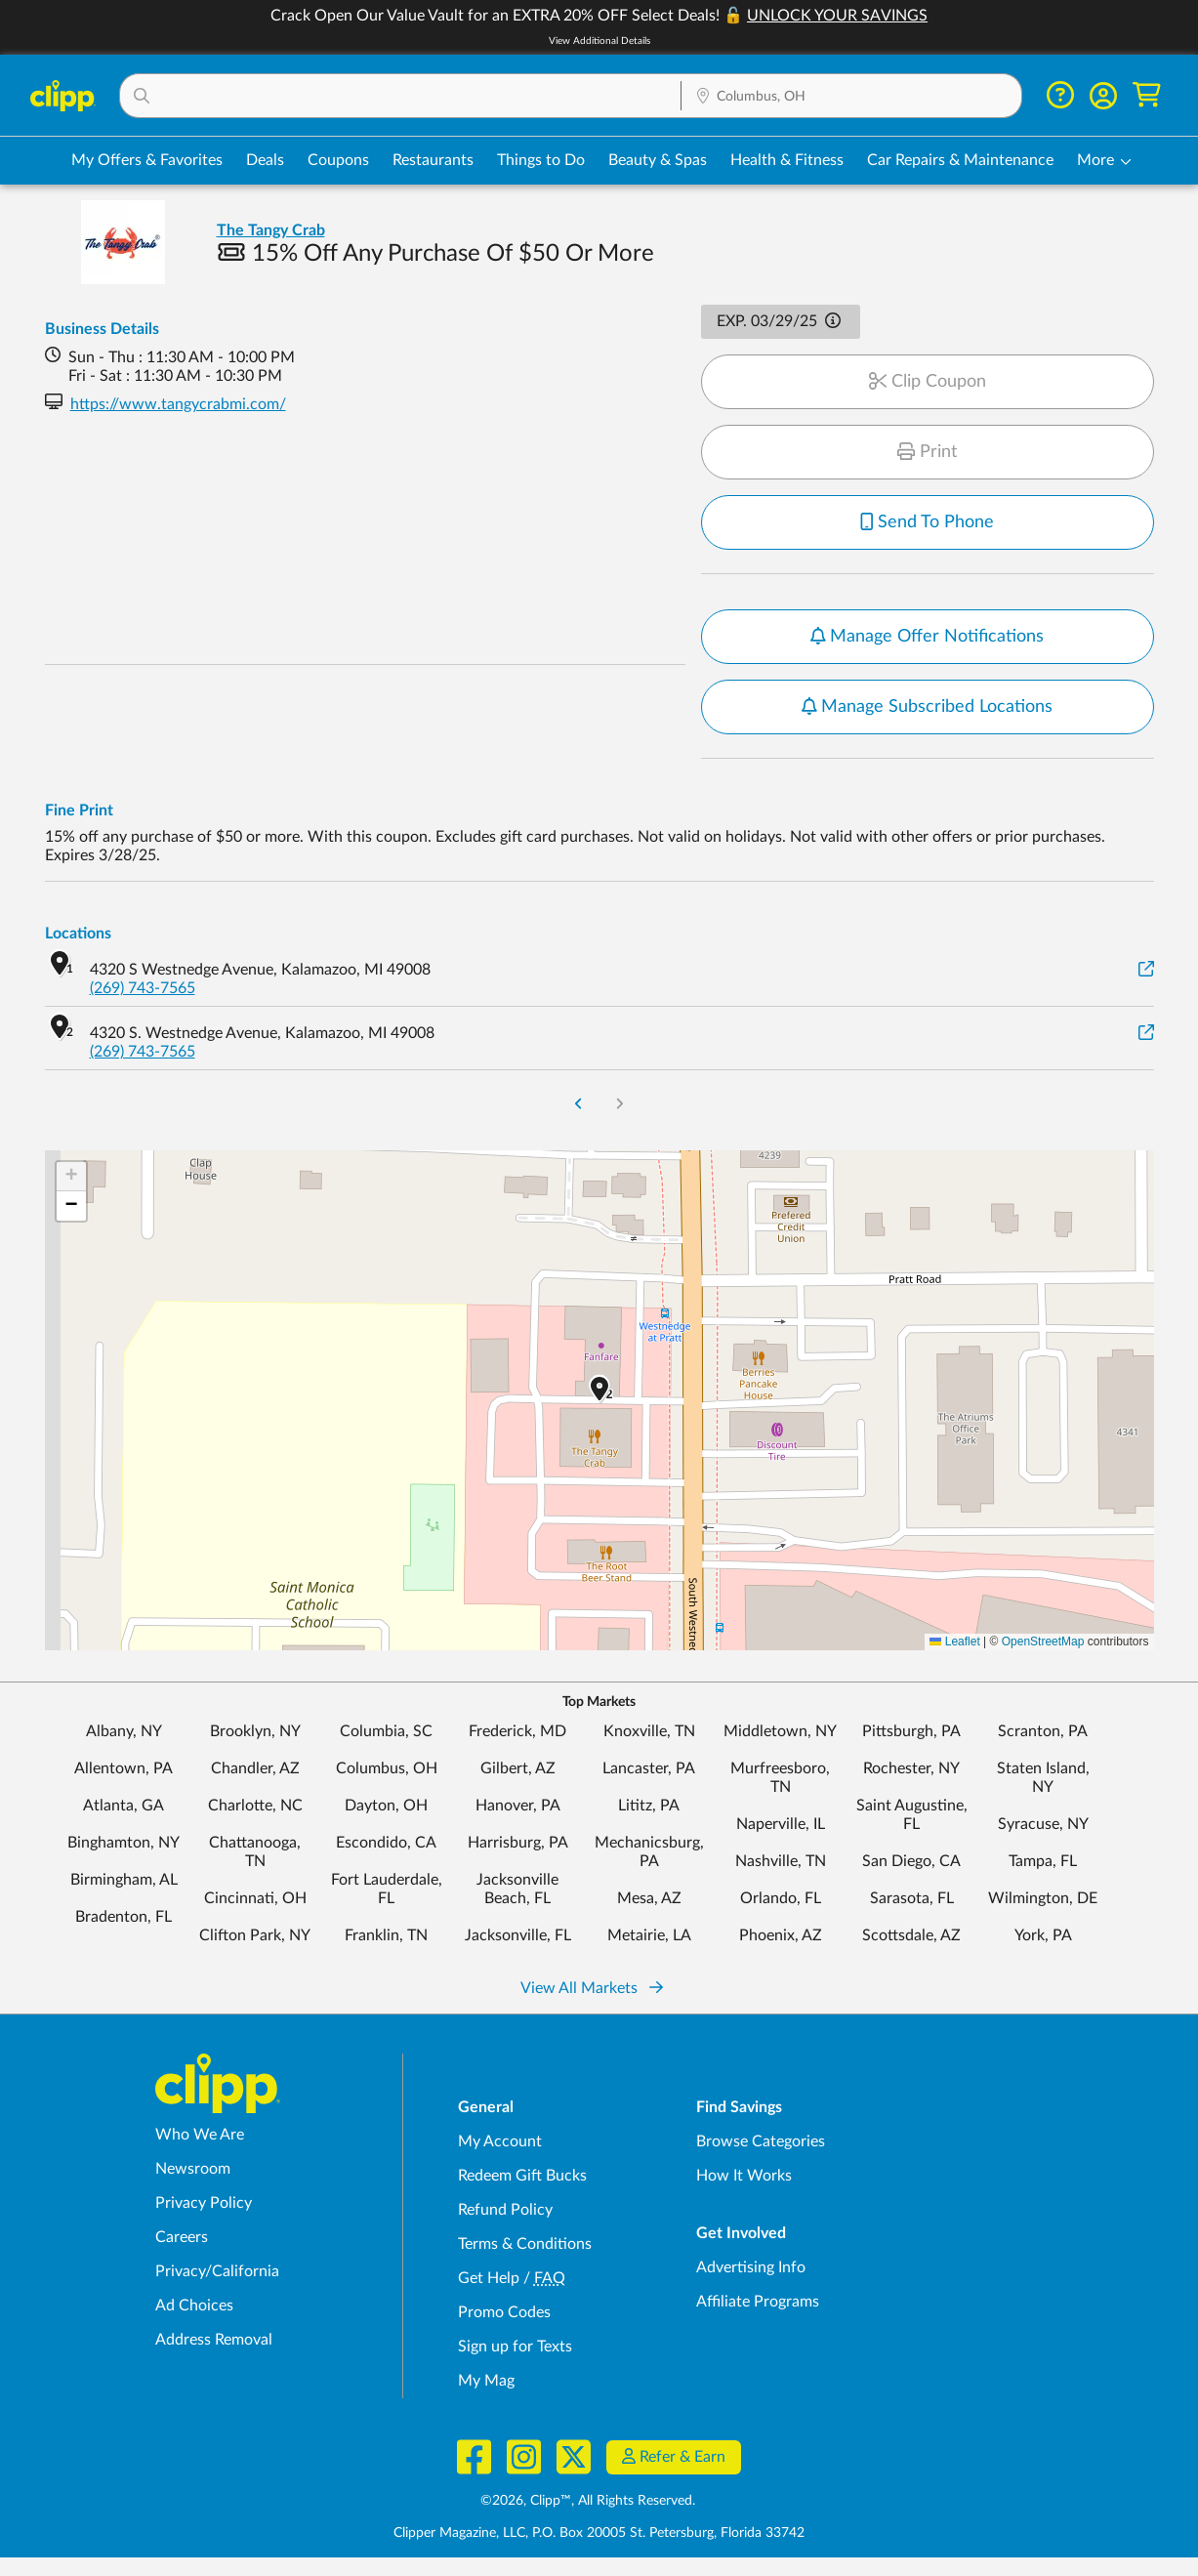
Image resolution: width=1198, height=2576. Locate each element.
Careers (181, 2237)
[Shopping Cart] (1147, 95)
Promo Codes (504, 2312)
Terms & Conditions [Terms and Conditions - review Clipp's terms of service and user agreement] (525, 2244)
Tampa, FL (1043, 1861)
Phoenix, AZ (780, 1935)
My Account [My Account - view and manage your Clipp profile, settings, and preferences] (500, 2141)
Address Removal (213, 2339)
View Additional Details (599, 41)
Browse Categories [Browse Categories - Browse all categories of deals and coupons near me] (760, 2141)
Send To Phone (927, 522)
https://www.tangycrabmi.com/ (178, 404)
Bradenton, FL (123, 1917)
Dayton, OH (386, 1805)
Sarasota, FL (912, 1898)
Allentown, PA (123, 1768)
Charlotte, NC (255, 1805)
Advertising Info (751, 2267)
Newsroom (192, 2169)
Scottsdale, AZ (911, 1935)
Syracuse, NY (1043, 1824)
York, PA (1043, 1935)
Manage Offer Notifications (927, 636)
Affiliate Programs (757, 2301)
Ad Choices (194, 2305)
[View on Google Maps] (1146, 970)
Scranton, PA (1043, 1731)
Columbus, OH (386, 1768)
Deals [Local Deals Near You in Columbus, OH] (265, 160)
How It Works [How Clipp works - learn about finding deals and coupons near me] (744, 2175)
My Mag (486, 2381)
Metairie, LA (649, 1935)
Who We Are (199, 2134)
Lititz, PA (649, 1805)
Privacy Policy (203, 2203)
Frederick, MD (517, 1731)
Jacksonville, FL (518, 1935)
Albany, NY (124, 1731)
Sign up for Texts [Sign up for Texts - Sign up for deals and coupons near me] (515, 2346)
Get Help (488, 2278)
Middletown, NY (780, 1731)
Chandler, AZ (255, 1768)
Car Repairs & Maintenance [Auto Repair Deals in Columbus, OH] (960, 160)
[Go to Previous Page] (578, 1106)
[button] (400, 95)
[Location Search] (850, 96)
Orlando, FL (780, 1898)
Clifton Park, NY (254, 1935)
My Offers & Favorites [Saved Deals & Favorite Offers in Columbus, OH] (147, 160)
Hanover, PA (517, 1805)
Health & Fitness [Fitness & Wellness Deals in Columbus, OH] (787, 160)
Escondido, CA (386, 1842)
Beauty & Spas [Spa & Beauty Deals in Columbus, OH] (657, 160)
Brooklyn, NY (255, 1731)
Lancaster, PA (648, 1768)
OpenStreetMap (1043, 1641)
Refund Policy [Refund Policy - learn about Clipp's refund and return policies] (505, 2210)
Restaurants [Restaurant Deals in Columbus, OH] (433, 160)
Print (927, 452)
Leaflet (954, 1641)
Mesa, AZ (649, 1898)
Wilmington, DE (1042, 1898)
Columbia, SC (386, 1731)
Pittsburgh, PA (911, 1731)
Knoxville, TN (649, 1731)
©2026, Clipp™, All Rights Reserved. (587, 2501)
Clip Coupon (927, 382)
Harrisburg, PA (518, 1842)
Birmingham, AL (124, 1880)
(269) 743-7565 (142, 988)
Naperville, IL (780, 1824)
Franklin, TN (386, 1935)
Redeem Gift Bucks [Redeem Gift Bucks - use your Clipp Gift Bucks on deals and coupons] (522, 2175)
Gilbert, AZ (518, 1768)
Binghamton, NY (123, 1842)
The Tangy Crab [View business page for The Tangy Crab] (271, 230)
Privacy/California (217, 2271)
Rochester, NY (911, 1768)
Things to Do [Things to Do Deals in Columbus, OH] (541, 160)
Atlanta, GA (123, 1805)
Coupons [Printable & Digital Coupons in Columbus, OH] (338, 160)
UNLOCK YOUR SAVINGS (837, 15)
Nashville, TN (780, 1861)
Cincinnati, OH (255, 1898)
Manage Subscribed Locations (927, 707)
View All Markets (591, 1988)
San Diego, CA (911, 1861)
